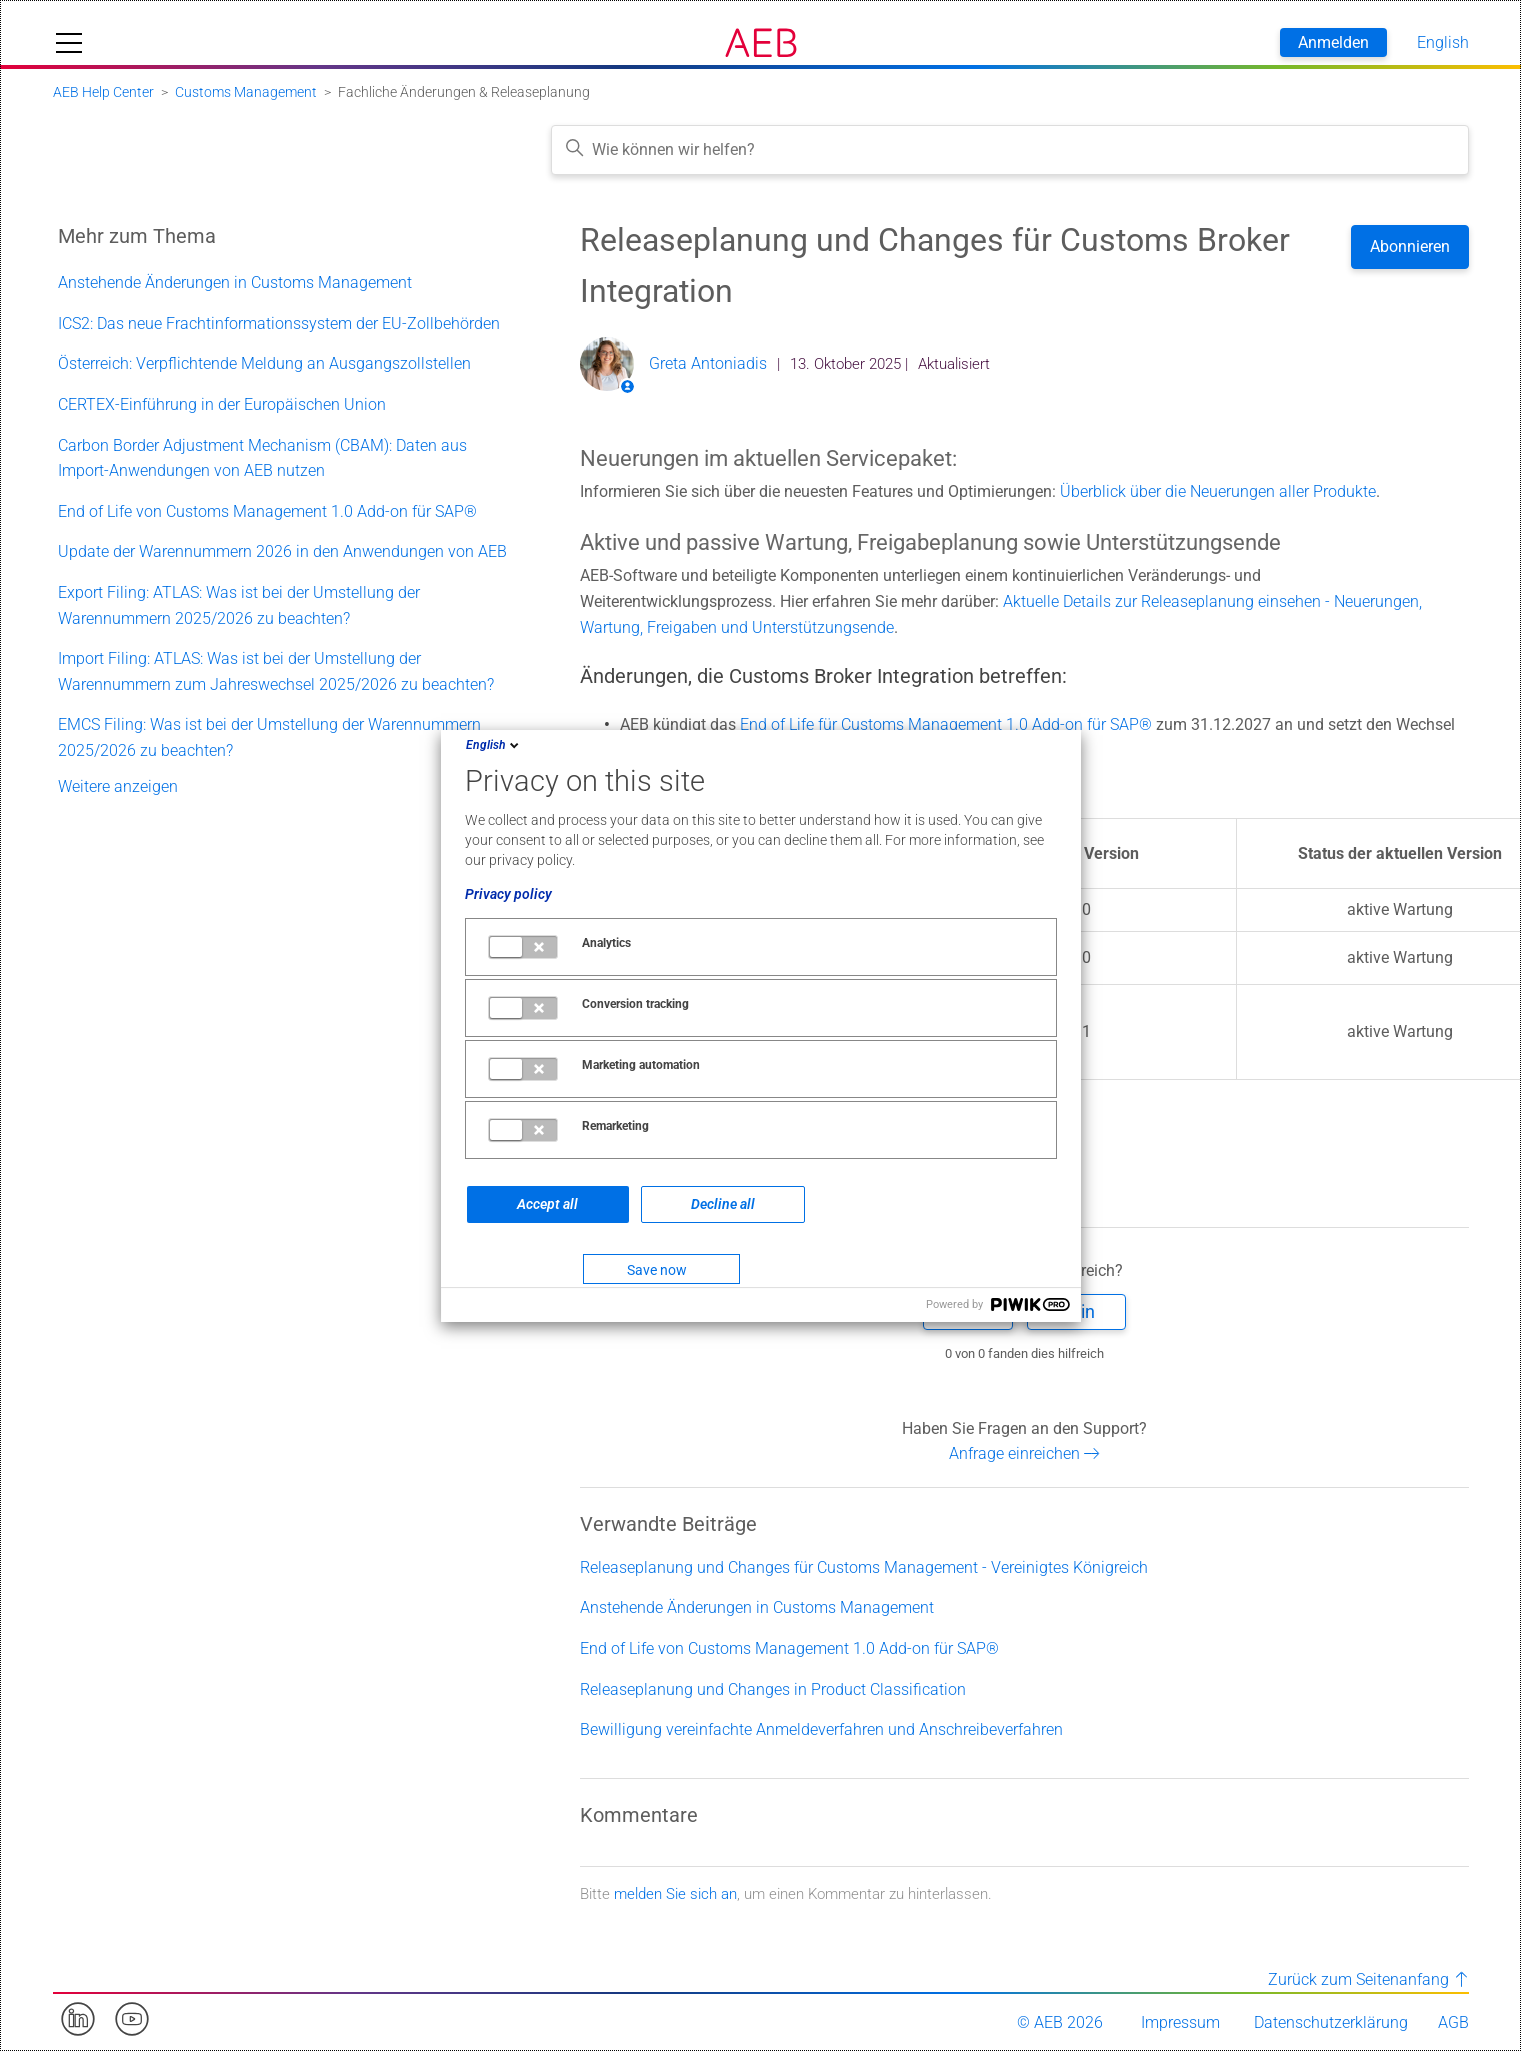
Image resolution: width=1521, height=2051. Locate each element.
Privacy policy (508, 894)
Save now (657, 1270)
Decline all (723, 1204)
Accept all (547, 1204)
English (494, 745)
